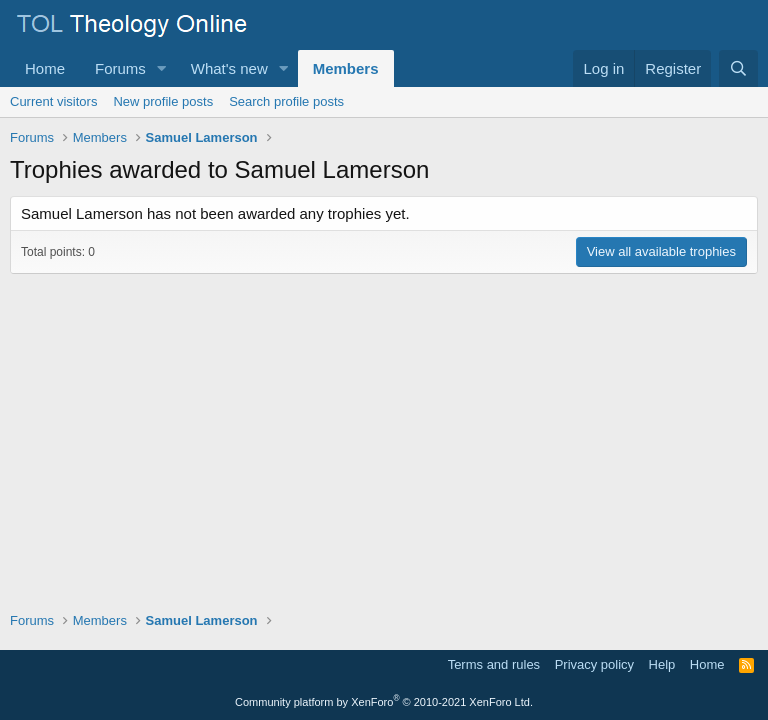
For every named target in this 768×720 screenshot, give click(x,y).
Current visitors (53, 101)
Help (662, 664)
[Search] (738, 68)
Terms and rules (494, 664)
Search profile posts (286, 101)
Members (346, 68)
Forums (120, 68)
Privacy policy (594, 664)
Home (45, 68)
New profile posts (163, 101)
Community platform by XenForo (384, 702)
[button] (162, 68)
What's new (229, 68)
